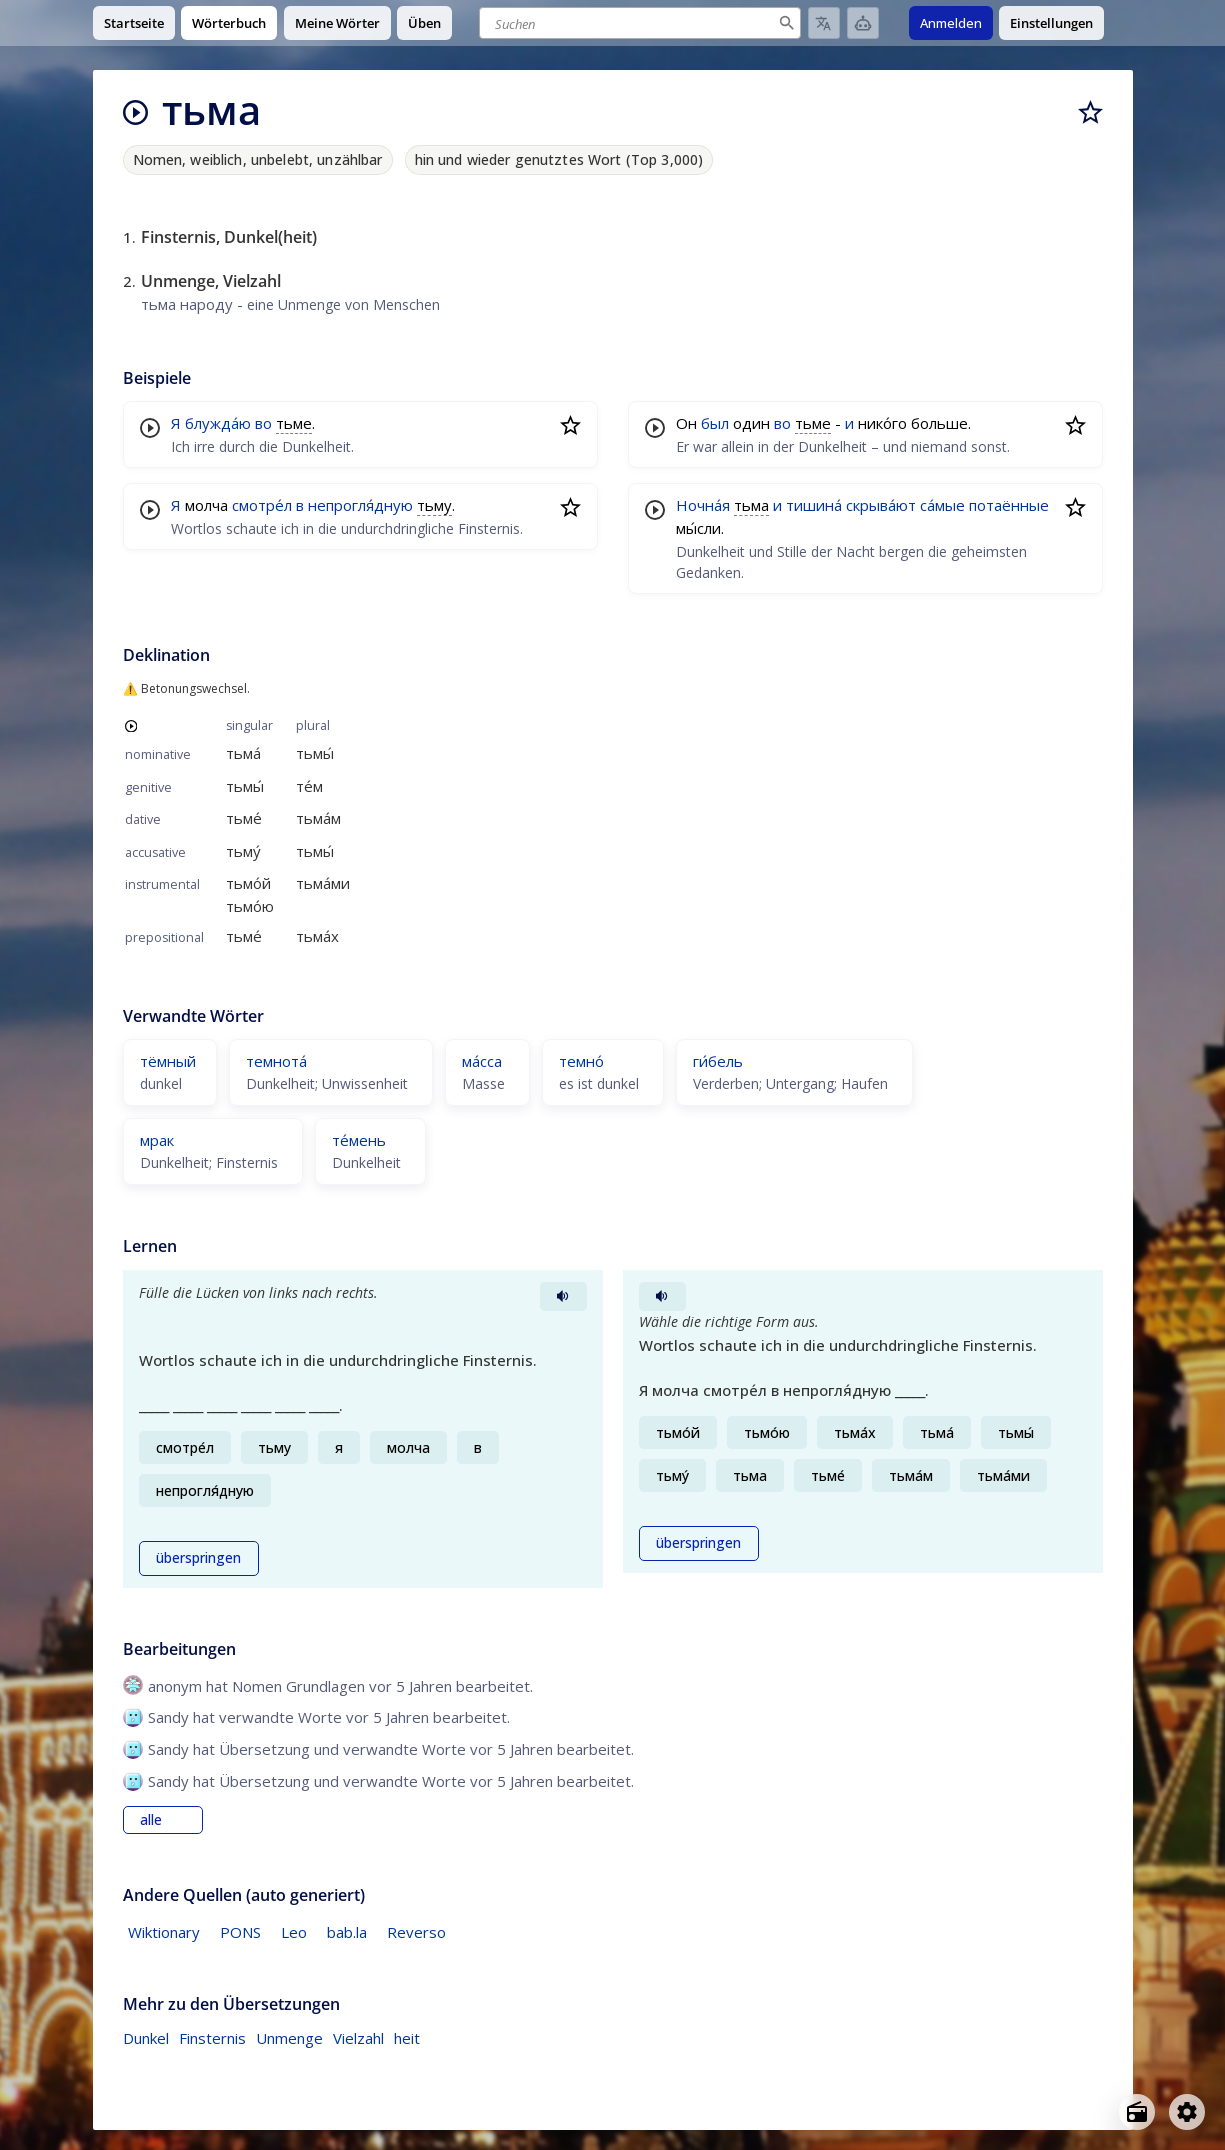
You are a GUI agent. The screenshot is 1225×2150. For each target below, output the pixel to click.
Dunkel (146, 2038)
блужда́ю (218, 423)
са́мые (942, 505)
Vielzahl (358, 2038)
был (715, 423)
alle (151, 1820)
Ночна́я (703, 505)
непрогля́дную (360, 505)
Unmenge (289, 2038)
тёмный (168, 1061)
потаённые (1009, 505)
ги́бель (718, 1061)
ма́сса (482, 1061)
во (263, 423)
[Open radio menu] (1137, 2112)
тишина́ (814, 505)
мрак (157, 1140)
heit (407, 2038)
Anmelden (951, 23)
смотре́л (262, 505)
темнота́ (276, 1061)
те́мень (359, 1140)
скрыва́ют (881, 505)
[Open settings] (1187, 2112)
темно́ (581, 1061)
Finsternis (212, 2038)
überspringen (198, 1558)
